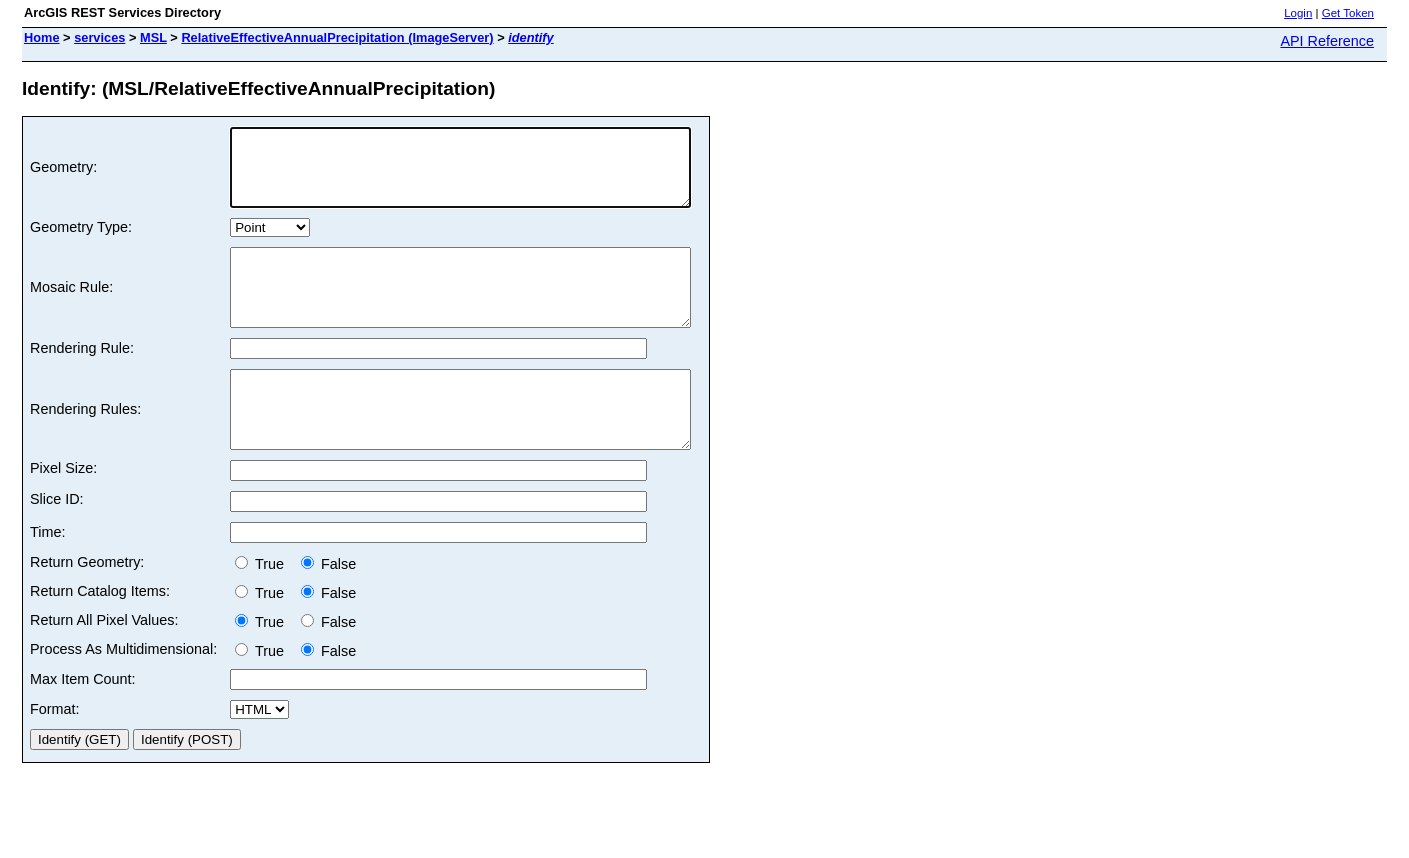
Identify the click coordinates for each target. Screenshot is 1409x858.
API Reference (1327, 41)
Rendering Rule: (82, 378)
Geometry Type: (81, 242)
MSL (153, 37)
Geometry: (63, 175)
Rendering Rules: (85, 447)
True (263, 609)
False (328, 609)
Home (42, 37)
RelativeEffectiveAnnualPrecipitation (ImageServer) (337, 37)
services (99, 37)
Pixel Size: (63, 513)
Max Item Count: (83, 724)
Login (1298, 13)
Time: (47, 577)
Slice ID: (57, 544)
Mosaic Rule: (71, 310)
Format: (55, 754)
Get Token (1348, 13)
